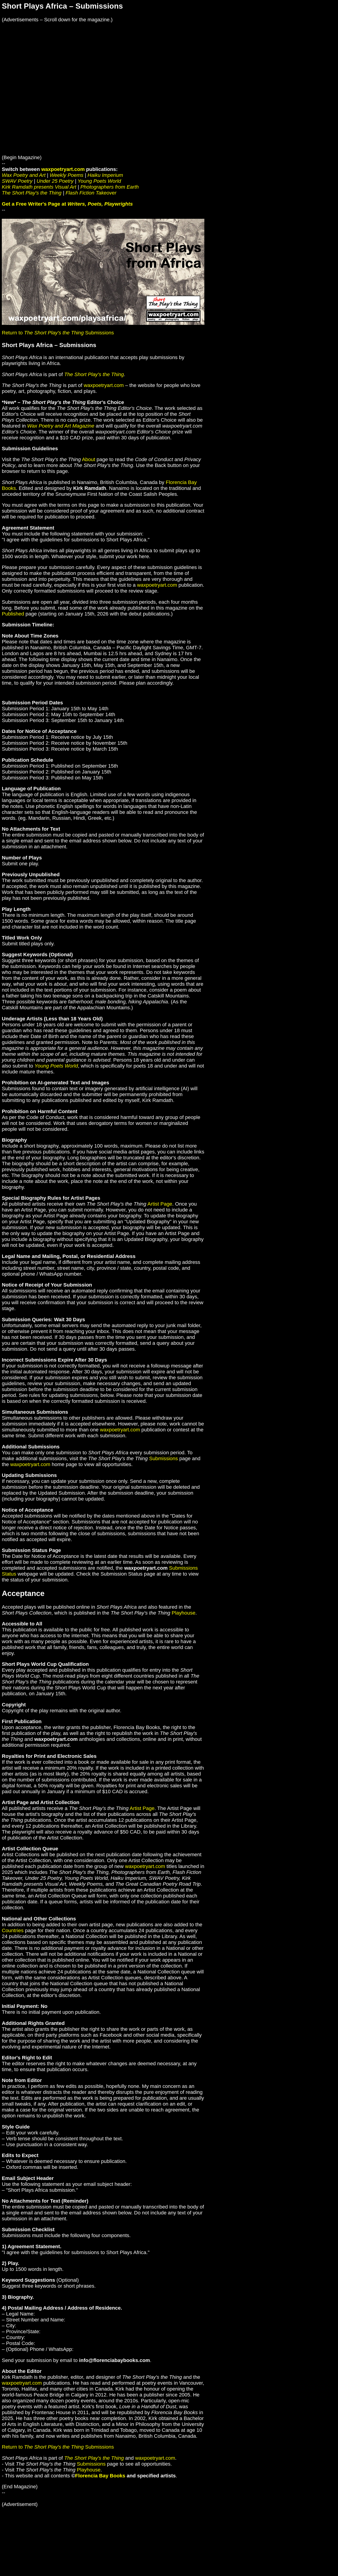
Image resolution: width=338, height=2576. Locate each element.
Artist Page (159, 1204)
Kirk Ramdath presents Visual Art (39, 187)
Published (13, 614)
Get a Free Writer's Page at (67, 204)
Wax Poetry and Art (24, 175)
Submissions (163, 1458)
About (88, 459)
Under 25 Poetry (55, 181)
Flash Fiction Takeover (90, 193)
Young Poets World (99, 181)
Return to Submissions (58, 333)
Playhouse (184, 1613)
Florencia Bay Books (100, 2476)
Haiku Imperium (105, 175)
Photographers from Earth (109, 187)
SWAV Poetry (17, 181)
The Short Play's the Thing (31, 193)
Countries (13, 1930)
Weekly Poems (66, 175)
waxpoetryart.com (63, 169)
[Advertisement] (138, 54)
